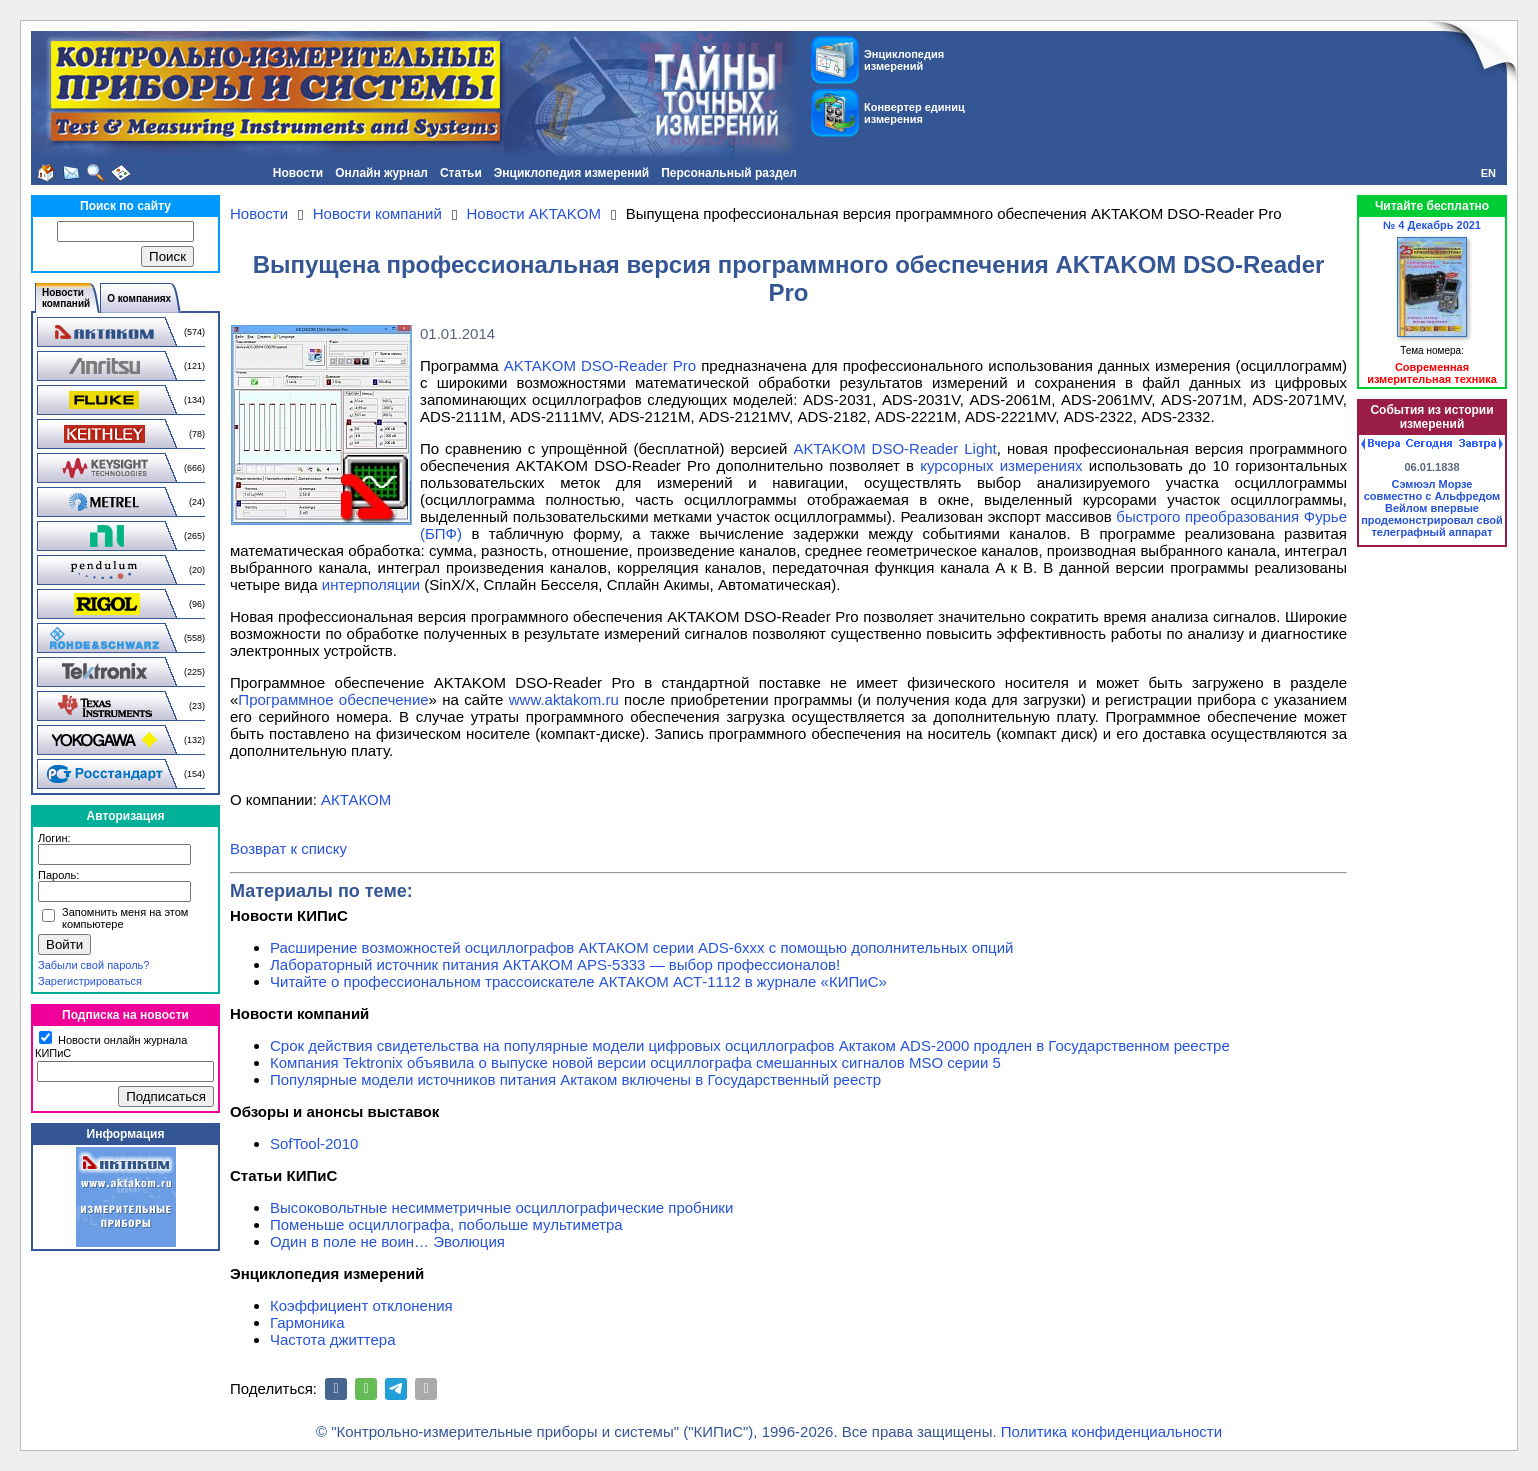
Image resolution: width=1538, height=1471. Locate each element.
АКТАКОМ (356, 799)
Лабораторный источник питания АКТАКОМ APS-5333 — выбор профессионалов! (555, 964)
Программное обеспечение (333, 699)
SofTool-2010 (314, 1143)
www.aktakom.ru (564, 699)
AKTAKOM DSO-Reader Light (894, 448)
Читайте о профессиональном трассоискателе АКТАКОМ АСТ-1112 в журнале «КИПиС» (578, 981)
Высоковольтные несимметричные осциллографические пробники (501, 1207)
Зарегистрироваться (90, 981)
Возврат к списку (288, 848)
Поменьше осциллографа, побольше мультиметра (446, 1224)
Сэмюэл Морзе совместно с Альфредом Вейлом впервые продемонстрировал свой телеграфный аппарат (1432, 508)
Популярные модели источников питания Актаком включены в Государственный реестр (575, 1079)
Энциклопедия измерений (571, 173)
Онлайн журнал (381, 173)
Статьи (461, 173)
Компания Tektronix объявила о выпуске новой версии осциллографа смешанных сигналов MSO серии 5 (635, 1062)
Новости (298, 173)
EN (1488, 173)
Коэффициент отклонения (361, 1305)
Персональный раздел (729, 173)
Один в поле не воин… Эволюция (387, 1241)
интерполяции (371, 584)
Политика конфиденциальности (1111, 1431)
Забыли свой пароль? (93, 965)
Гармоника (307, 1322)
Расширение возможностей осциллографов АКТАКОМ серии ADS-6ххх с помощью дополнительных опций (641, 947)
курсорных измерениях (1001, 465)
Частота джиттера (333, 1339)
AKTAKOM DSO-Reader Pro (600, 365)
